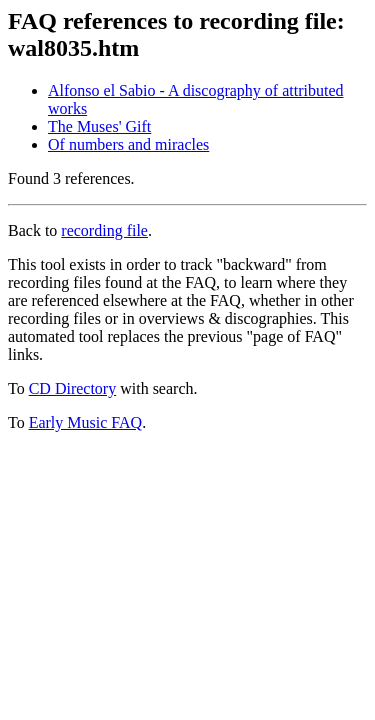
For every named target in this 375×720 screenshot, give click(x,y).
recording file (104, 230)
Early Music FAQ (85, 422)
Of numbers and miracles (128, 144)
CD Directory (73, 388)
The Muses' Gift (99, 126)
